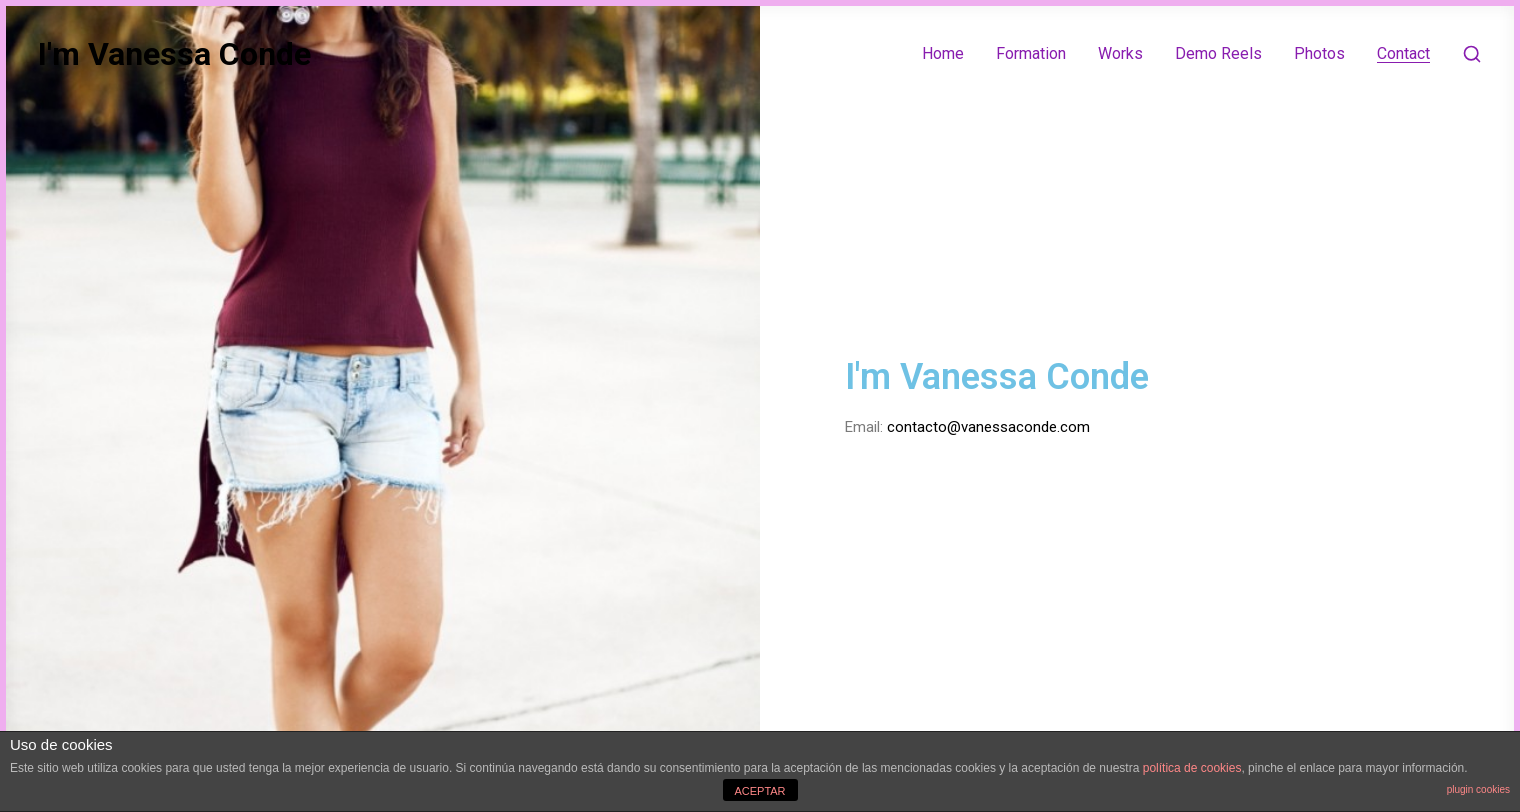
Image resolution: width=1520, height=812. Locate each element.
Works (1120, 54)
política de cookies (1192, 768)
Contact (1403, 54)
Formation (1031, 54)
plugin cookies (1478, 789)
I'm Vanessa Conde (174, 54)
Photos (1319, 54)
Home (943, 54)
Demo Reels (1218, 54)
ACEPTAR (759, 791)
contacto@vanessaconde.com (988, 427)
